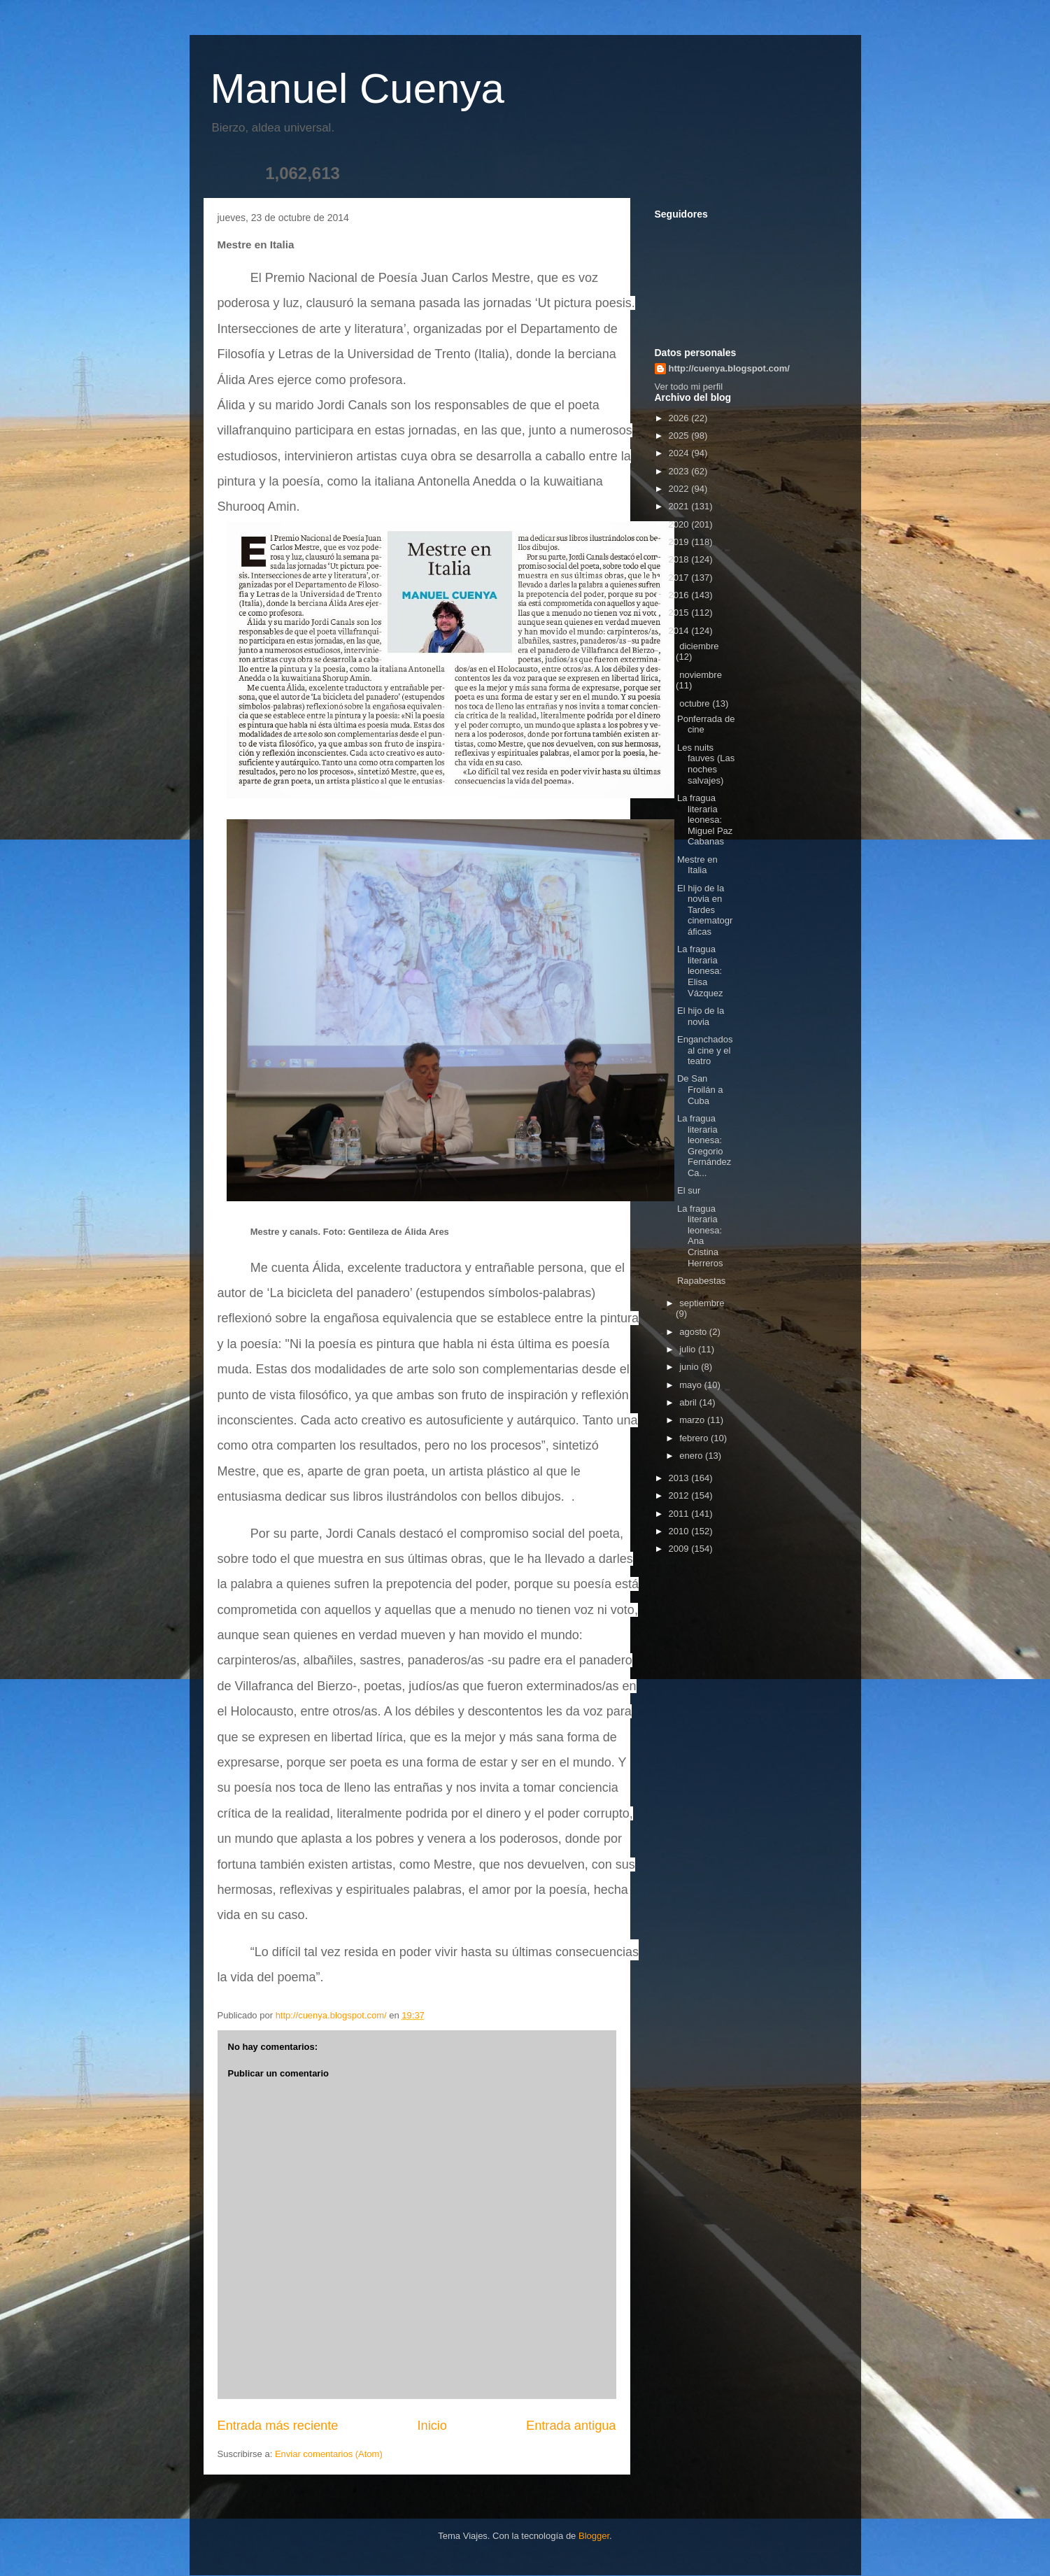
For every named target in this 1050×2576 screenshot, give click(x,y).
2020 (680, 524)
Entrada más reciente (278, 2426)
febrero (695, 1438)
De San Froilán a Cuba (700, 1089)
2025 (680, 435)
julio (688, 1349)
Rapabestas (701, 1280)
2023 (680, 471)
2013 (680, 1478)
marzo (693, 1420)
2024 (680, 453)
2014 (680, 630)
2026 (680, 418)
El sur (688, 1190)
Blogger (594, 2536)
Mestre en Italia (697, 865)
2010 (680, 1531)
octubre (695, 703)
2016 (680, 595)
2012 (680, 1495)
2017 (680, 577)
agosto (694, 1331)
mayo (691, 1385)
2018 (680, 559)
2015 (680, 612)
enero (692, 1455)
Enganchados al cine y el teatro (705, 1050)
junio (690, 1366)
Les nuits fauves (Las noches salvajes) (706, 764)
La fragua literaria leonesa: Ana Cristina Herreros (700, 1235)
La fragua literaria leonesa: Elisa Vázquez (700, 971)
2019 (680, 542)
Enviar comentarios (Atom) (329, 2454)
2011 (680, 1513)
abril (689, 1402)
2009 (680, 1548)
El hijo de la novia (700, 1016)
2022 (680, 488)
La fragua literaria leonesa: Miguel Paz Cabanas (704, 820)
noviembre (700, 675)
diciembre (698, 646)
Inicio (431, 2426)
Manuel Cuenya (357, 88)
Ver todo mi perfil (689, 386)
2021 (680, 506)
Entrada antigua (571, 2426)
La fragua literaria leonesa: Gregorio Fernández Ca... (704, 1145)
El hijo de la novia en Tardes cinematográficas (704, 910)
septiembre (701, 1303)
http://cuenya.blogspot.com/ (729, 368)
